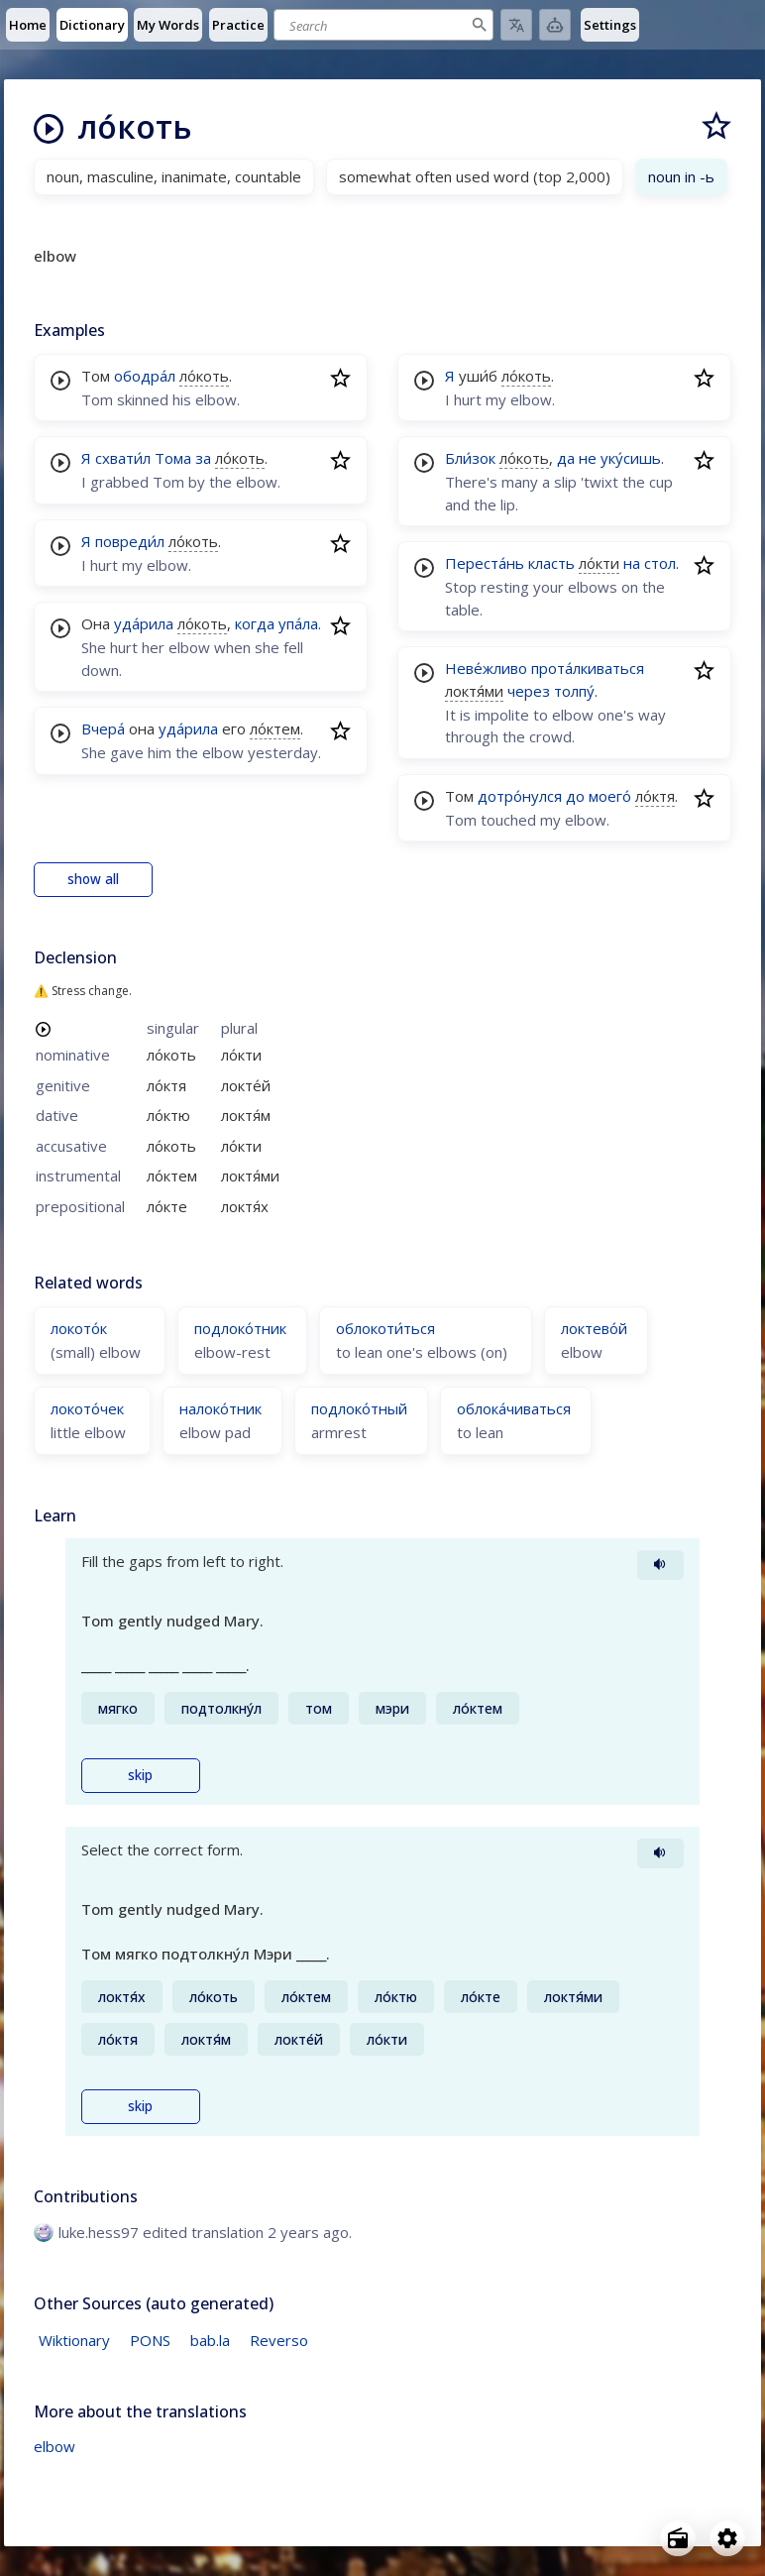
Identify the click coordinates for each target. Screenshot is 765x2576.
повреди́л (129, 541)
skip (140, 1775)
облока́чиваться (514, 1408)
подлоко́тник (240, 1328)
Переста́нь (484, 563)
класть (551, 563)
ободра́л (144, 376)
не (588, 458)
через (528, 691)
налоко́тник (220, 1408)
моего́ (610, 796)
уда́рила (143, 623)
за (203, 458)
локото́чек (87, 1408)
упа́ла (298, 623)
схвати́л (123, 458)
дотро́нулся (520, 796)
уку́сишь (631, 458)
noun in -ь (681, 176)
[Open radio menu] (678, 2538)
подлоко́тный (359, 1408)
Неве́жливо (486, 668)
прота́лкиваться (587, 668)
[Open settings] (727, 2538)
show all (93, 879)
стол (660, 563)
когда (254, 623)
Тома (173, 458)
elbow (54, 2446)
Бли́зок (470, 458)
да (566, 458)
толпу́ (574, 691)
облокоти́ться (385, 1328)
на (631, 563)
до (575, 796)
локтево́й (594, 1328)
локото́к (79, 1328)
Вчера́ (103, 728)
